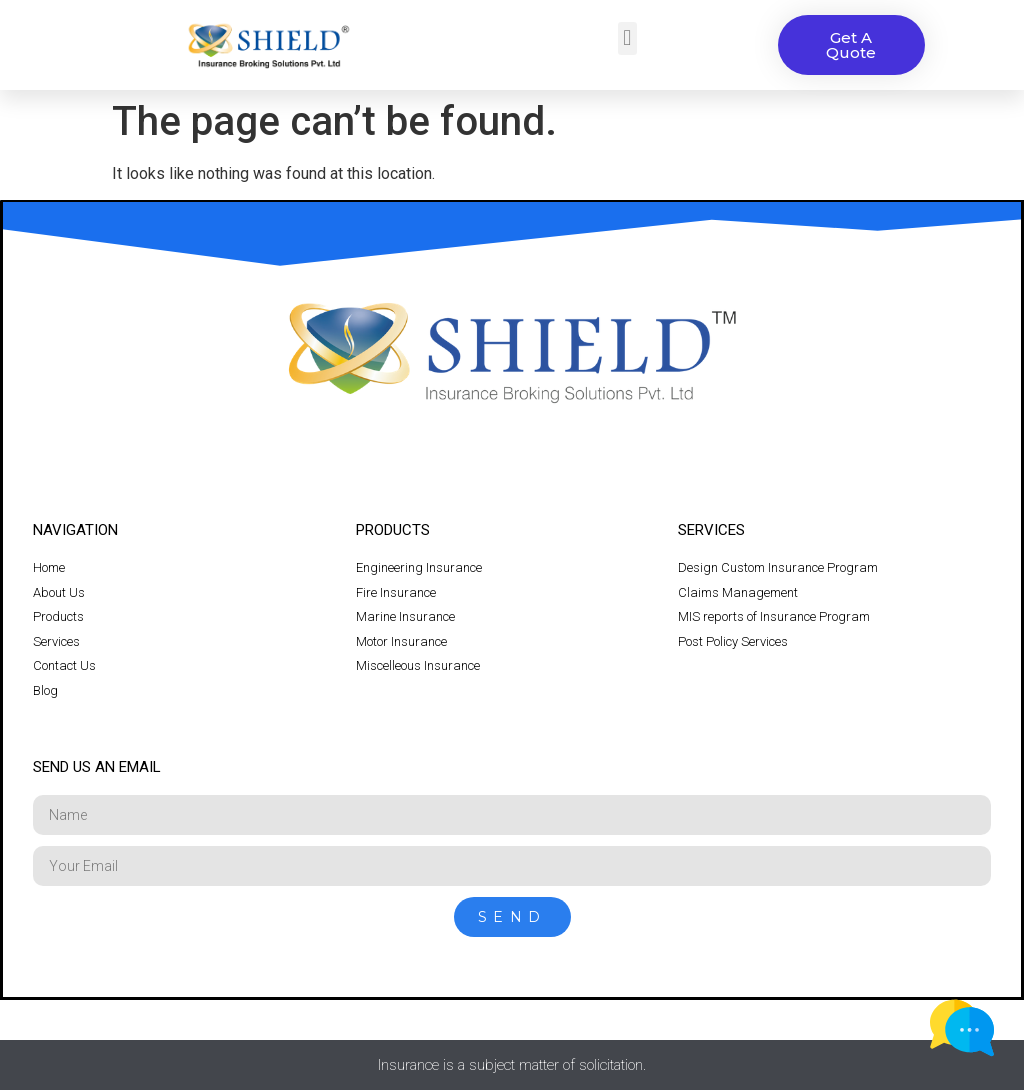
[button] (627, 38)
